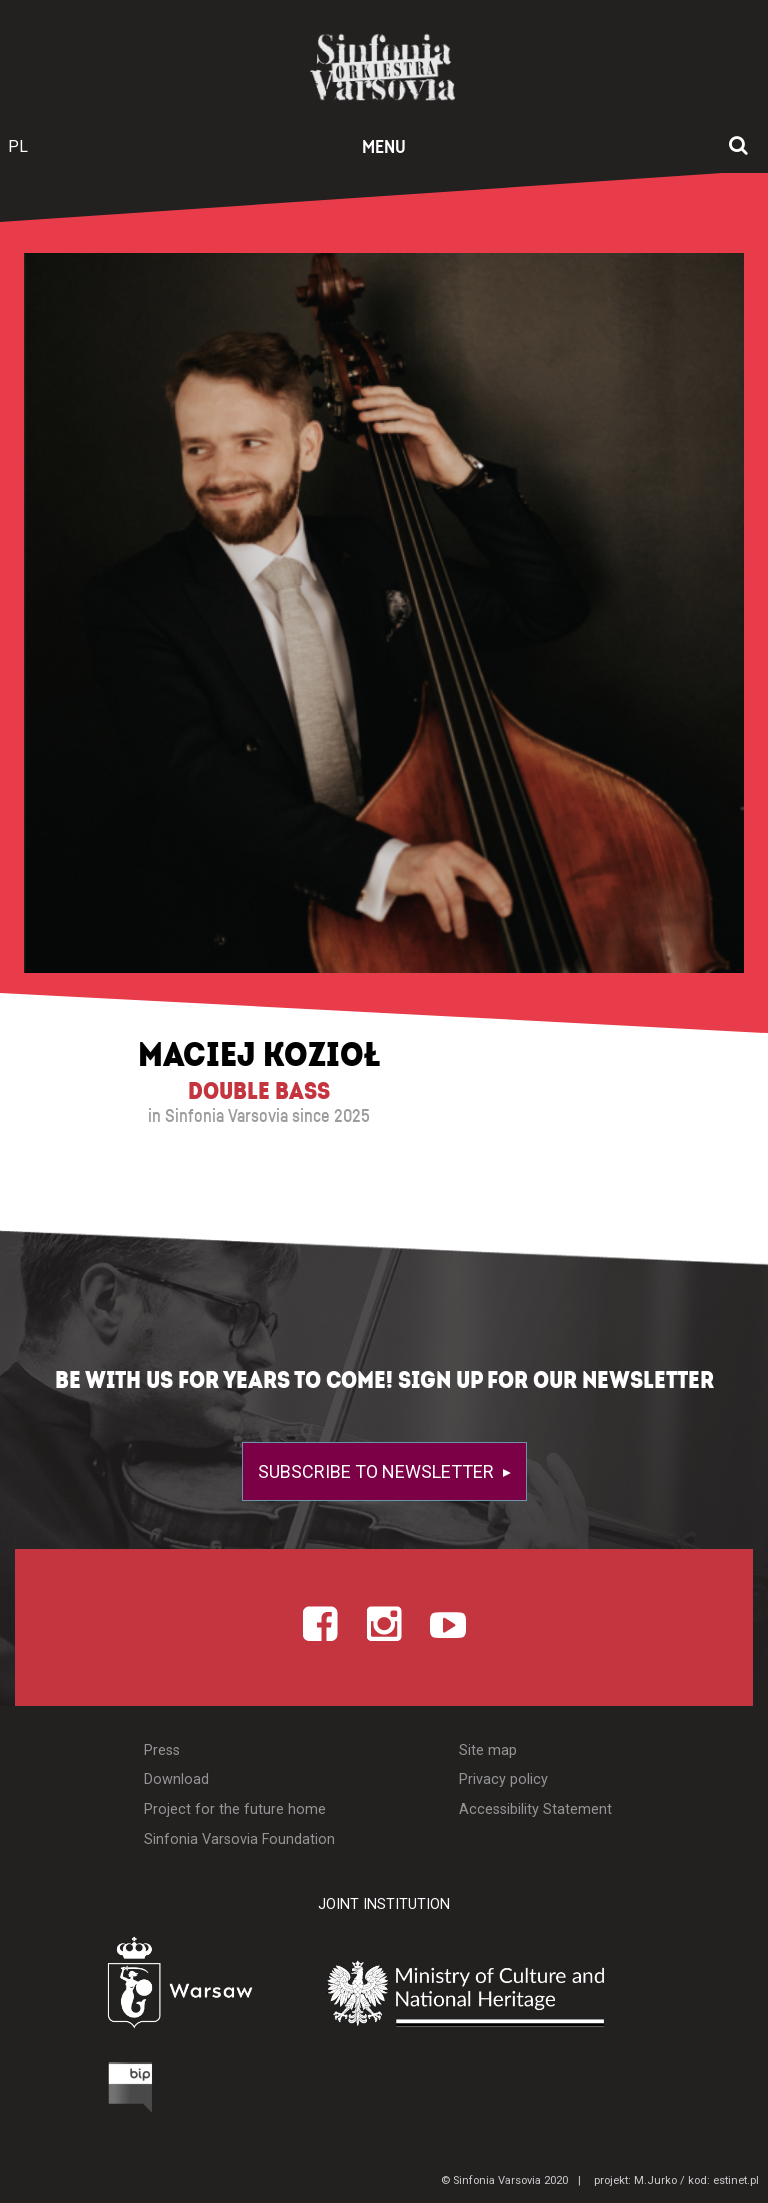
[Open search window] (738, 147)
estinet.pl (736, 2180)
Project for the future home (235, 1809)
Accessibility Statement (535, 1809)
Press (162, 1750)
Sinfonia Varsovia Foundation (239, 1839)
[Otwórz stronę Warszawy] (129, 1987)
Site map (488, 1750)
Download (176, 1779)
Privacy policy (503, 1779)
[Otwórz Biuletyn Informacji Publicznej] (55, 2092)
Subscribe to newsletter (378, 1471)
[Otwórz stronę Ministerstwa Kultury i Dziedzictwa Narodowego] (513, 1994)
